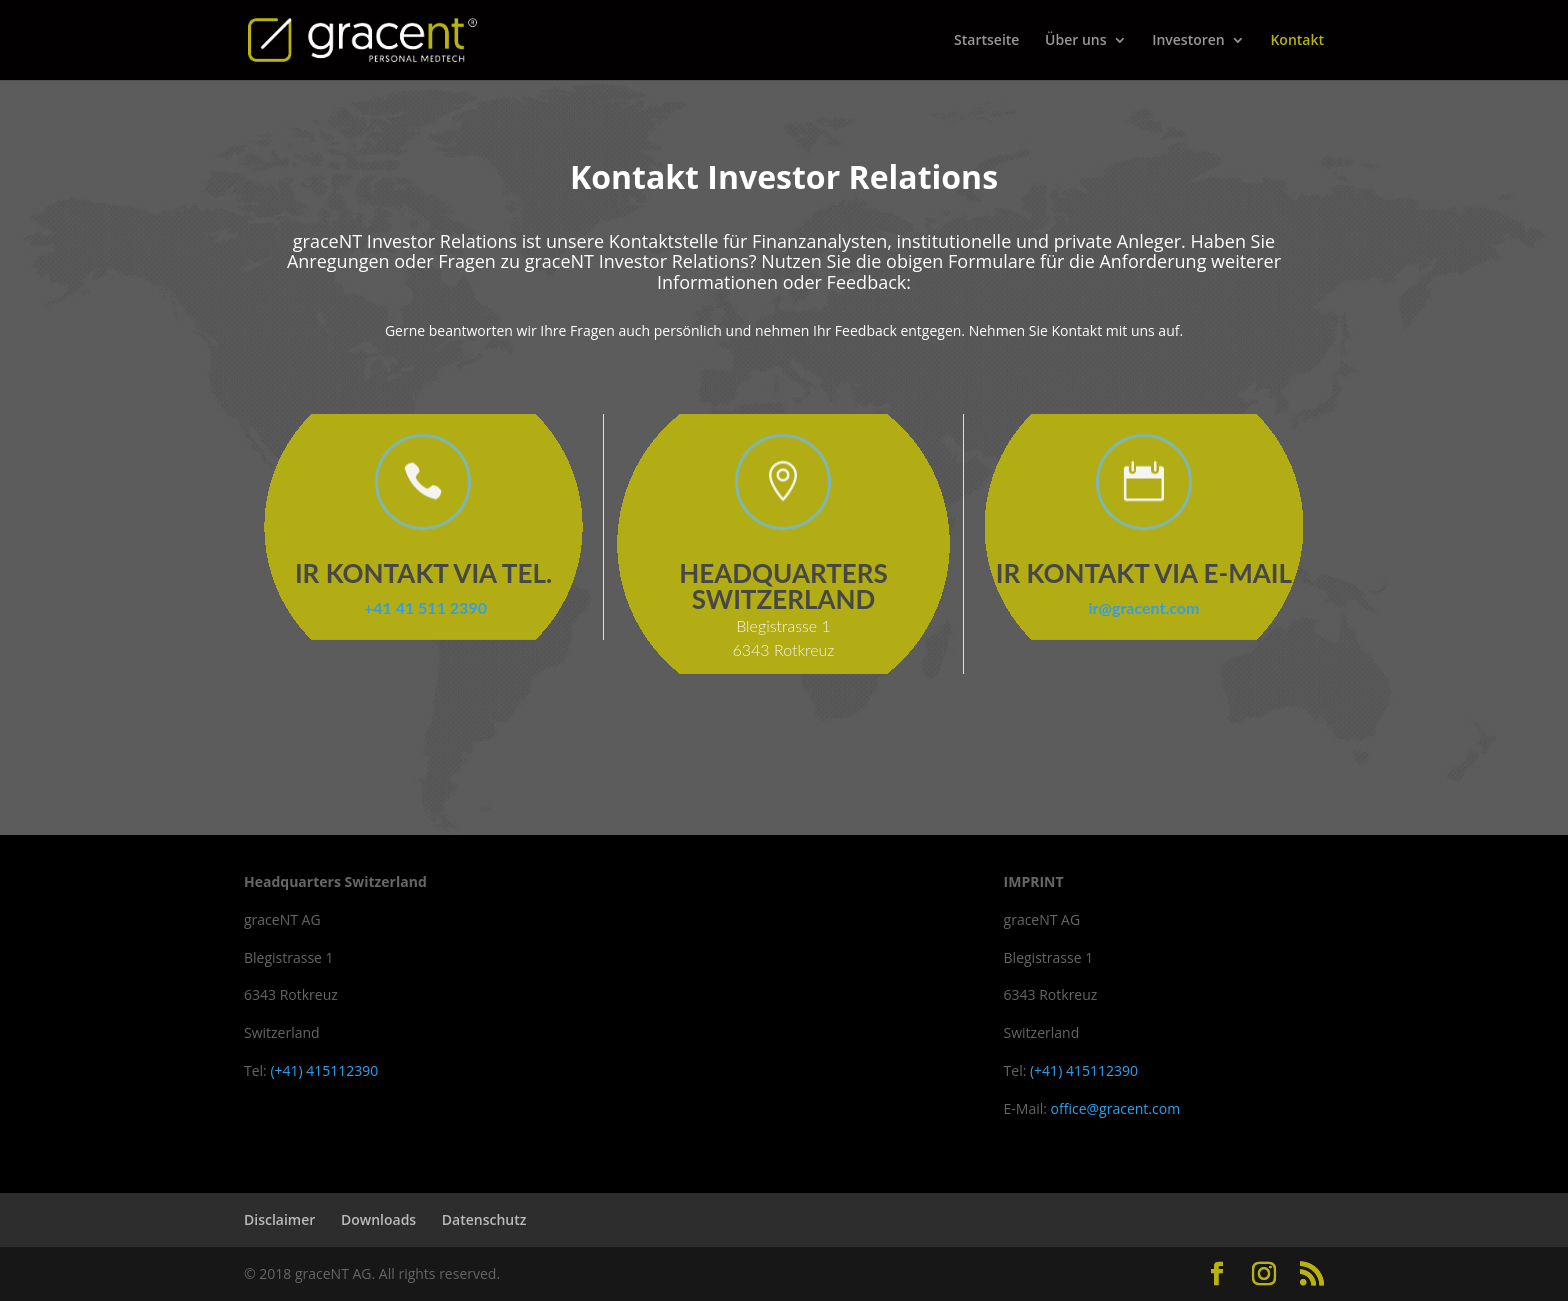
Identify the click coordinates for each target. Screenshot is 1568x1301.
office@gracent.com (1116, 1108)
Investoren (1188, 41)
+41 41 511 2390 (423, 607)
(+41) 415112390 (324, 1070)
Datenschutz (484, 1219)
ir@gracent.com (1144, 607)
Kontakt (1297, 41)
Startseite (986, 41)
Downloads (378, 1219)
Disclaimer (279, 1219)
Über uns (1075, 41)
